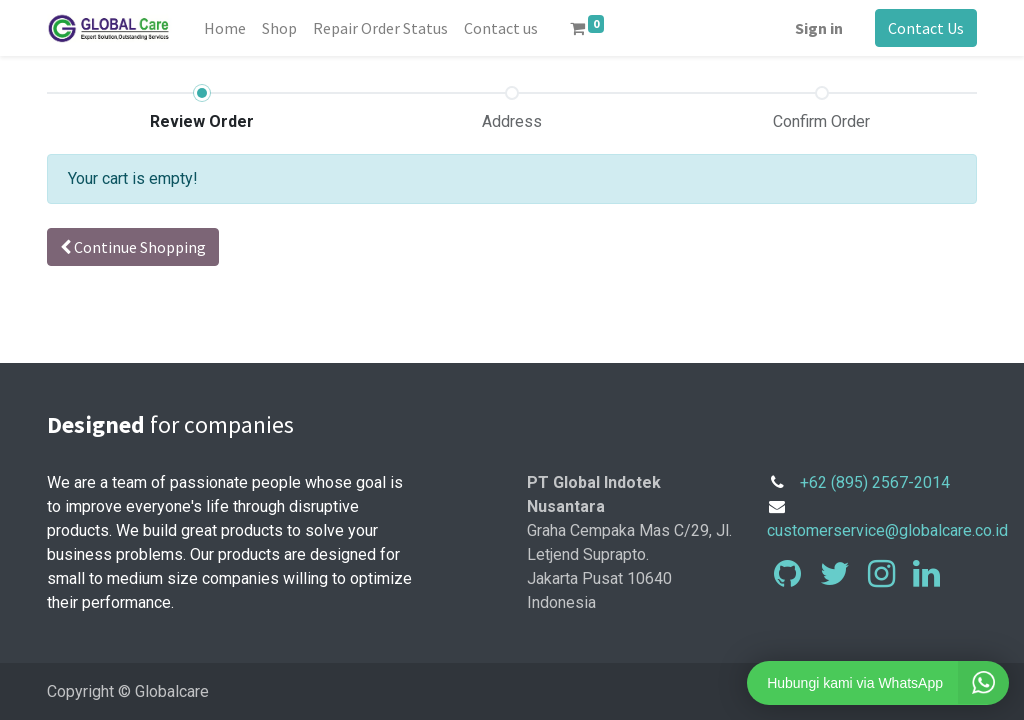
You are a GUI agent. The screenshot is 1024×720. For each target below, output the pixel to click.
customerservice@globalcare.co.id (887, 530)
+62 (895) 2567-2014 (875, 482)
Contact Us (926, 28)
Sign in (819, 28)
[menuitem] (225, 28)
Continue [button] (133, 247)
